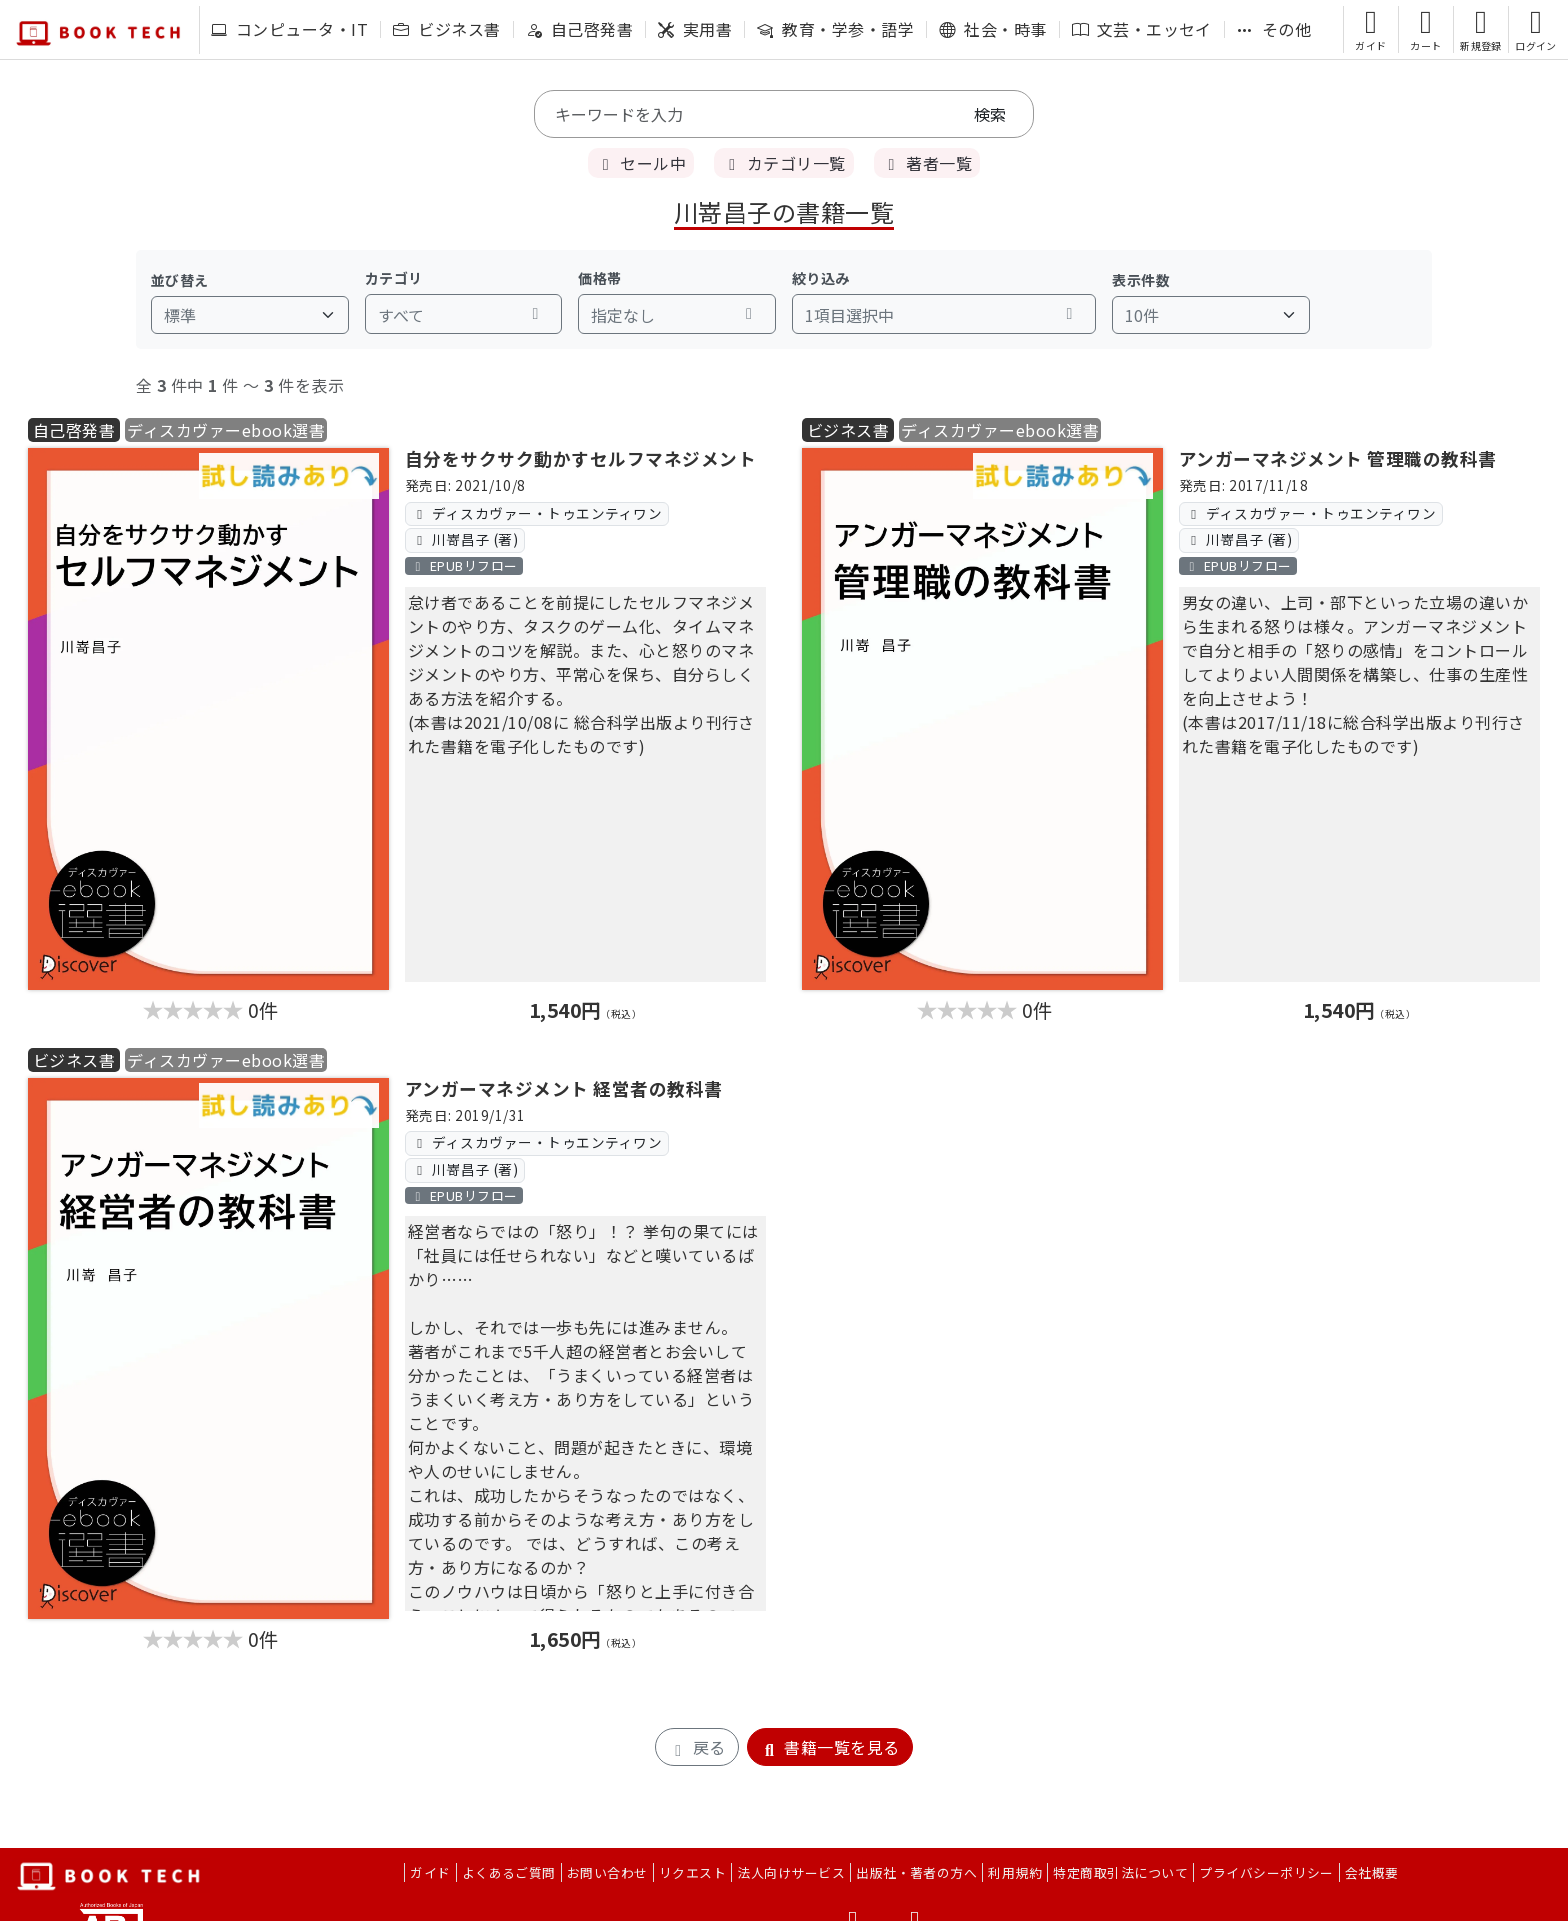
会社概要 (1372, 1872)
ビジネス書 (446, 29)
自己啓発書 (579, 29)
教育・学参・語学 (835, 29)
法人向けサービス (791, 1872)
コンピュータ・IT (289, 29)
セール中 (641, 163)
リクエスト (692, 1872)
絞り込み (821, 278)
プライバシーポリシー (1266, 1872)
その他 (1274, 29)
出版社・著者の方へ (916, 1872)
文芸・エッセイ (1142, 29)
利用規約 (1015, 1872)
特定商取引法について (1120, 1872)
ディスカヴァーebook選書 (226, 430)
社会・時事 (992, 29)
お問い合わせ (607, 1872)
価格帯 (599, 278)
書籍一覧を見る (830, 1747)
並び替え (180, 280)
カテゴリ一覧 (783, 163)
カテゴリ (394, 278)
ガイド (430, 1872)
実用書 (695, 29)
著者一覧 (927, 163)
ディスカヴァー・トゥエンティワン (536, 513)
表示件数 (1141, 280)
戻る (696, 1747)
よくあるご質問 (509, 1872)
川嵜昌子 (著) (464, 539)
